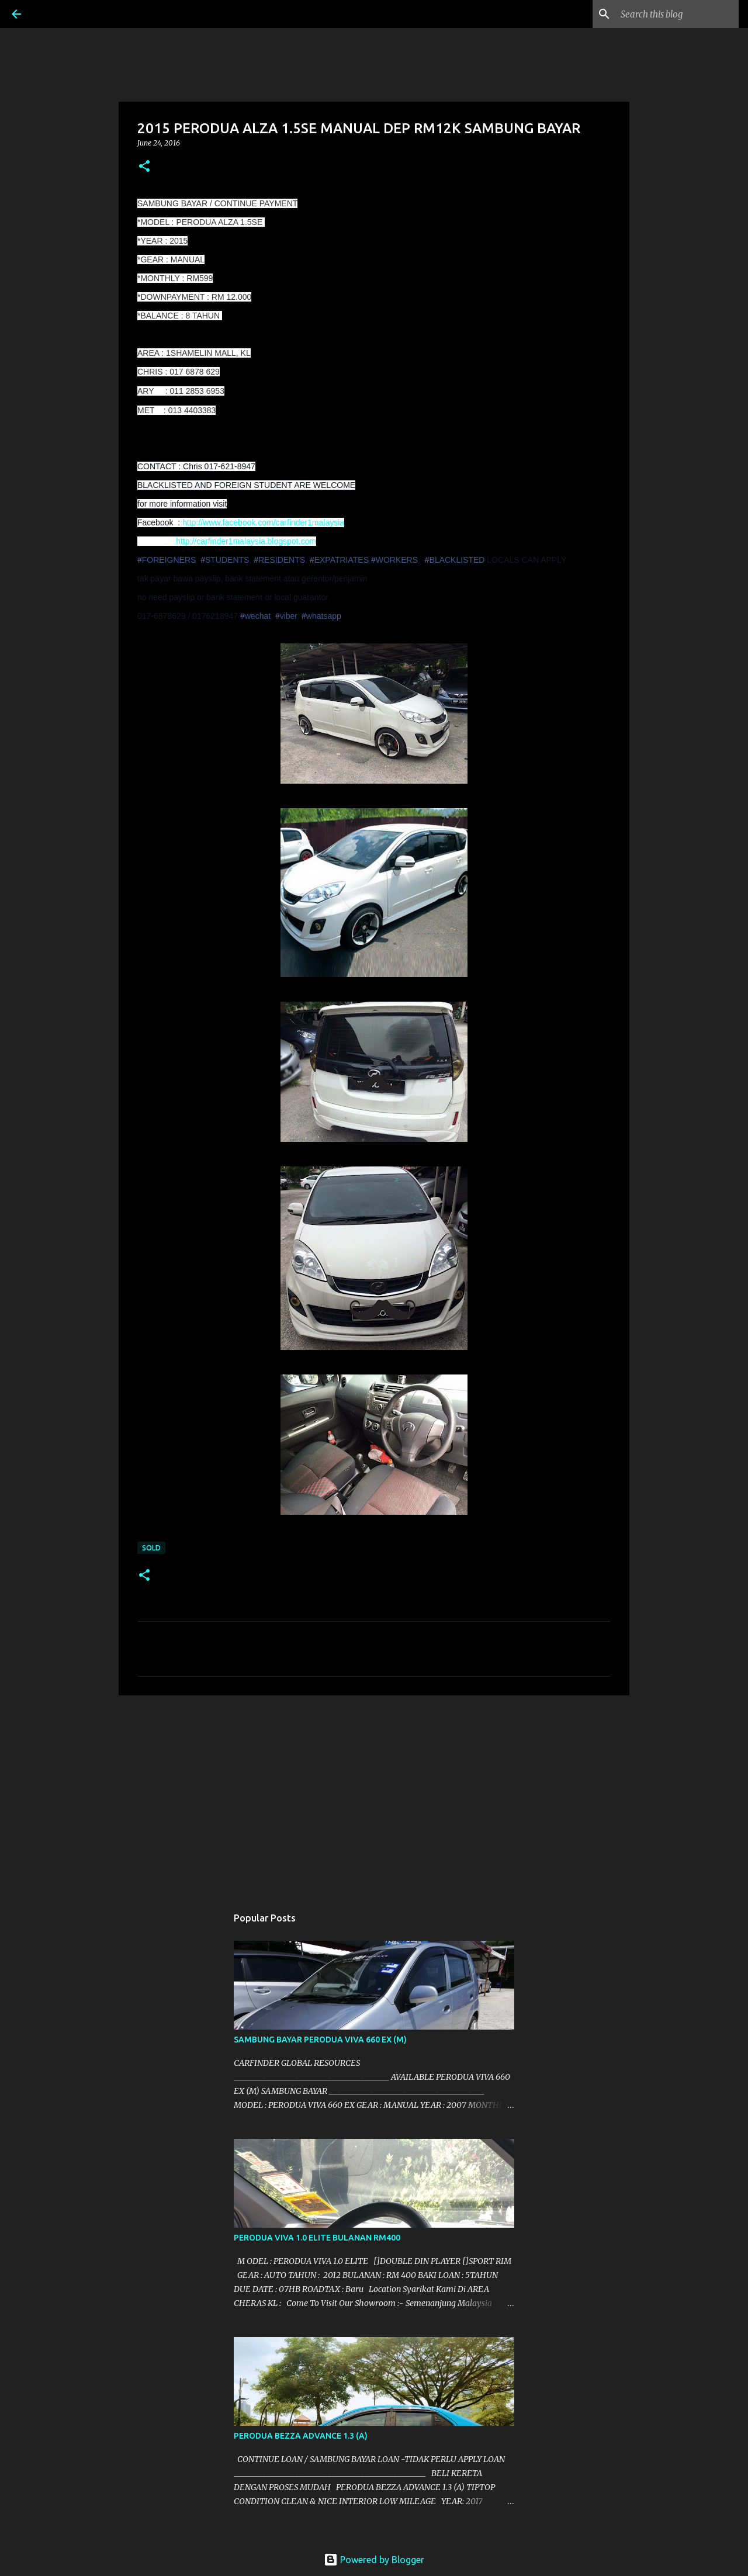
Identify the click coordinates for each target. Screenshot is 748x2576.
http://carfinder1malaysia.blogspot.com (246, 541)
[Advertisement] (374, 1794)
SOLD (151, 1548)
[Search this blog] (677, 14)
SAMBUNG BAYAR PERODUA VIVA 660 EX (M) (320, 2039)
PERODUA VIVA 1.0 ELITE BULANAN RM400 (317, 2237)
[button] (144, 167)
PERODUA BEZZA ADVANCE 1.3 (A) (301, 2435)
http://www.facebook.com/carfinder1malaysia (263, 522)
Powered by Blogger (374, 2559)
